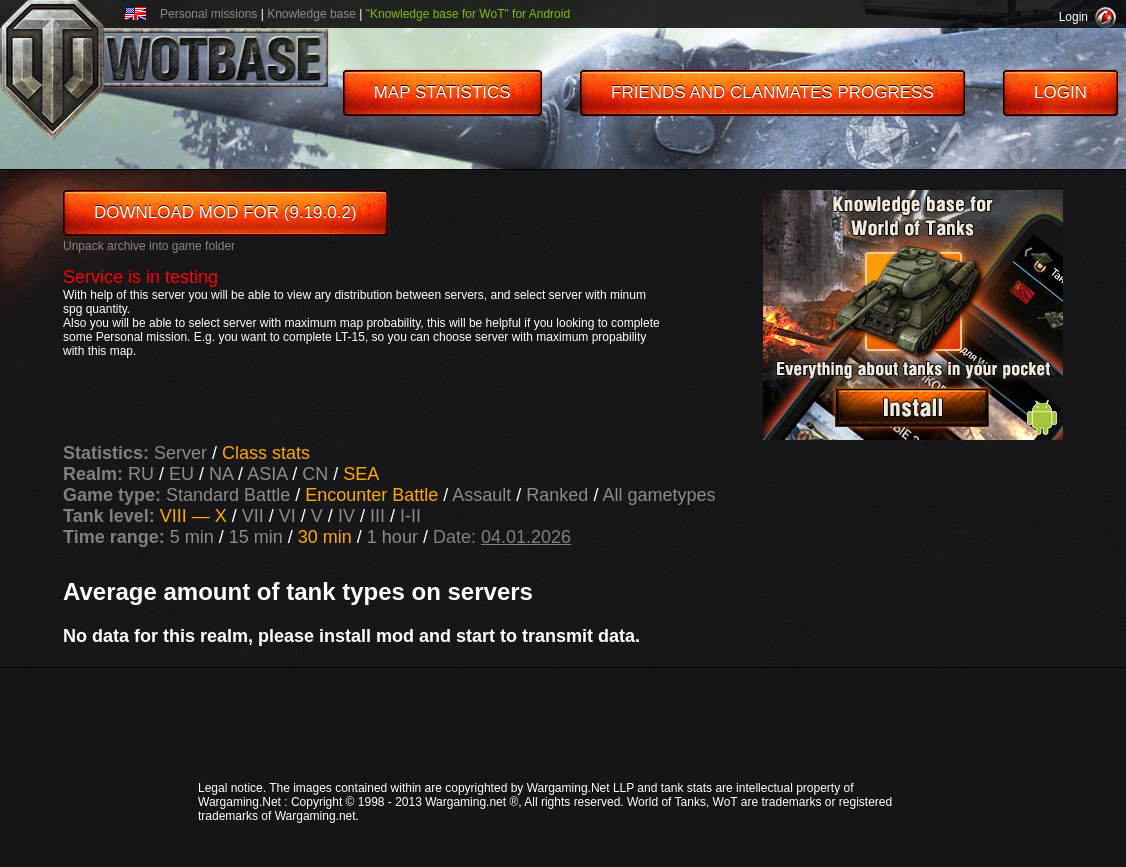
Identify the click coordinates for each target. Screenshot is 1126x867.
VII (255, 516)
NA (221, 474)
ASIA (267, 474)
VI (290, 516)
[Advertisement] (563, 723)
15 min (256, 537)
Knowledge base (311, 14)
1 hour (392, 537)
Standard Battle (230, 495)
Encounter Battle (374, 495)
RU (141, 474)
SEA (361, 474)
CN (315, 474)
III (380, 516)
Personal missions (208, 14)
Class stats (266, 453)
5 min (192, 537)
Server (183, 453)
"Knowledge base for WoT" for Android (468, 14)
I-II (410, 516)
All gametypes (658, 495)
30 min (325, 537)
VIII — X (196, 516)
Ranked (559, 495)
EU (181, 474)
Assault (484, 495)
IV (349, 516)
